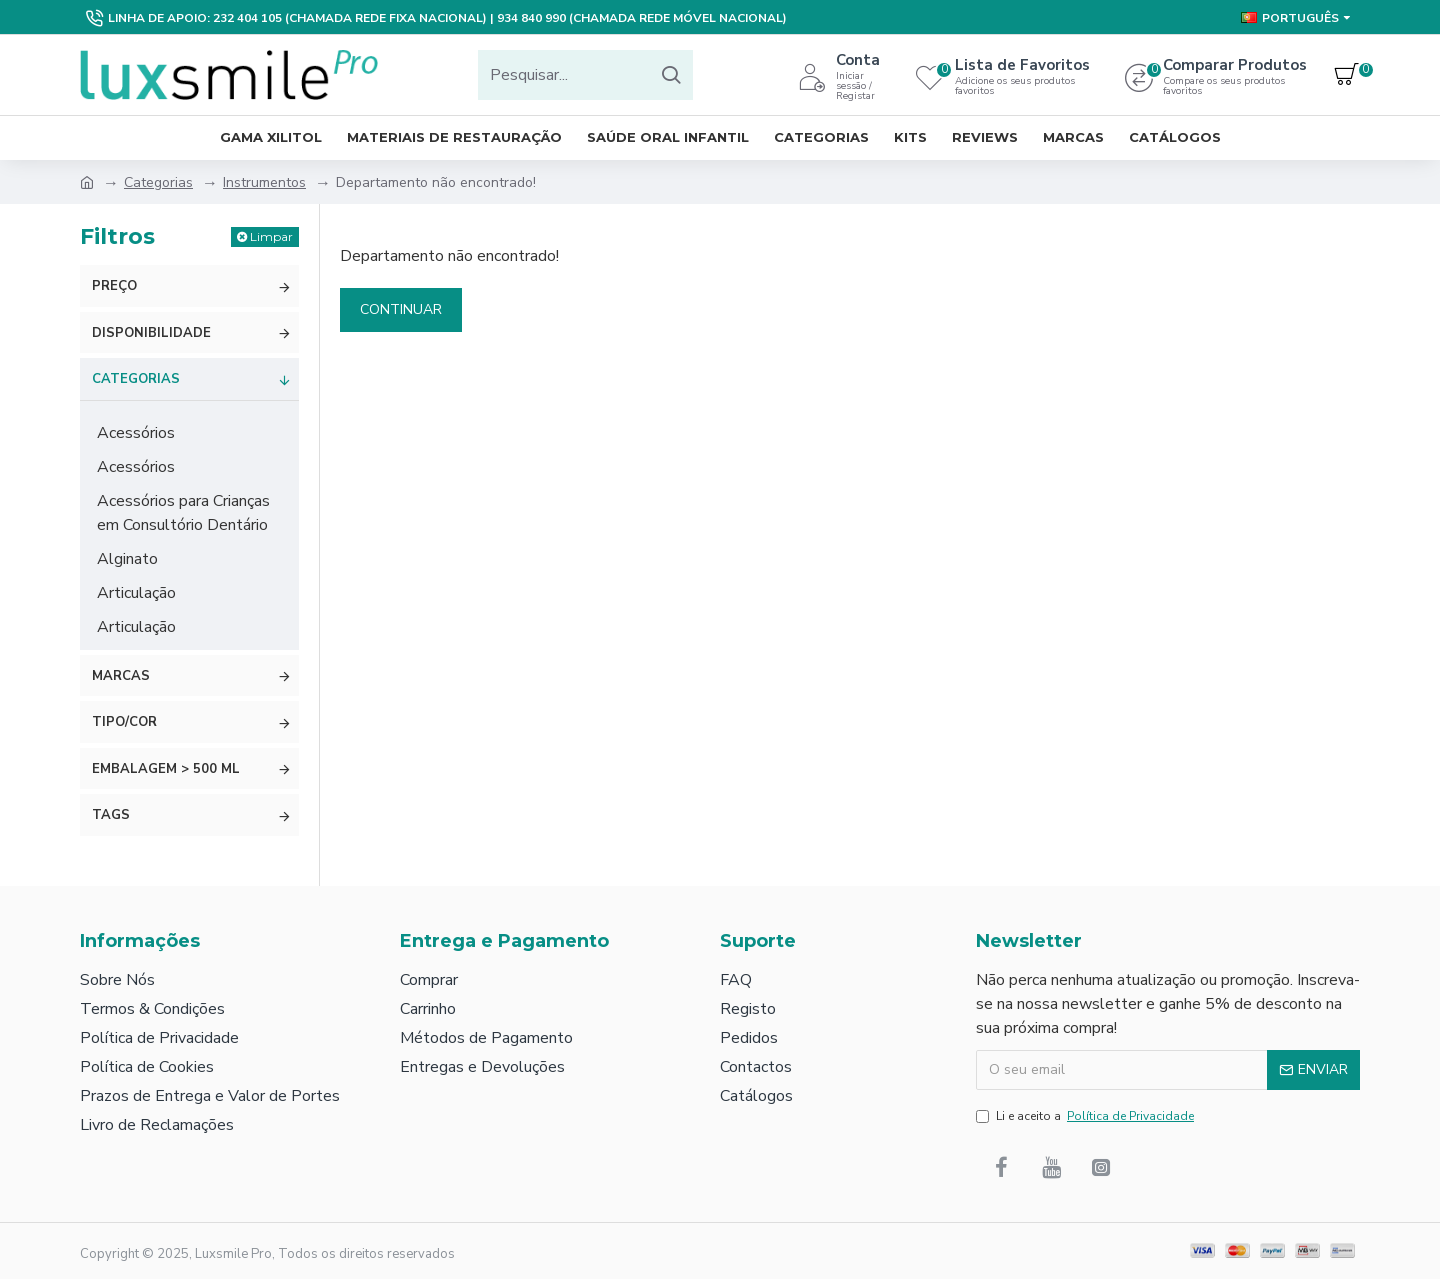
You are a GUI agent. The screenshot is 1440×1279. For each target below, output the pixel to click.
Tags (111, 815)
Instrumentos (264, 182)
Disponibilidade (151, 333)
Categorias (158, 182)
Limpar (271, 236)
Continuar (401, 309)
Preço (114, 286)
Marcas (121, 676)
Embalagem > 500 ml (166, 769)
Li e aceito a (1086, 1116)
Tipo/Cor (124, 722)
